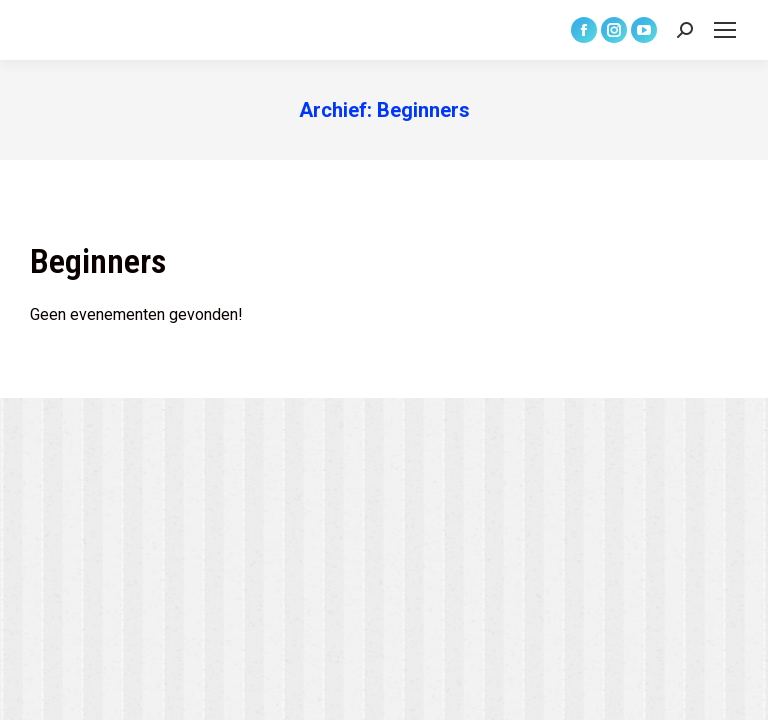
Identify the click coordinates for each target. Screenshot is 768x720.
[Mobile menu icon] (725, 30)
